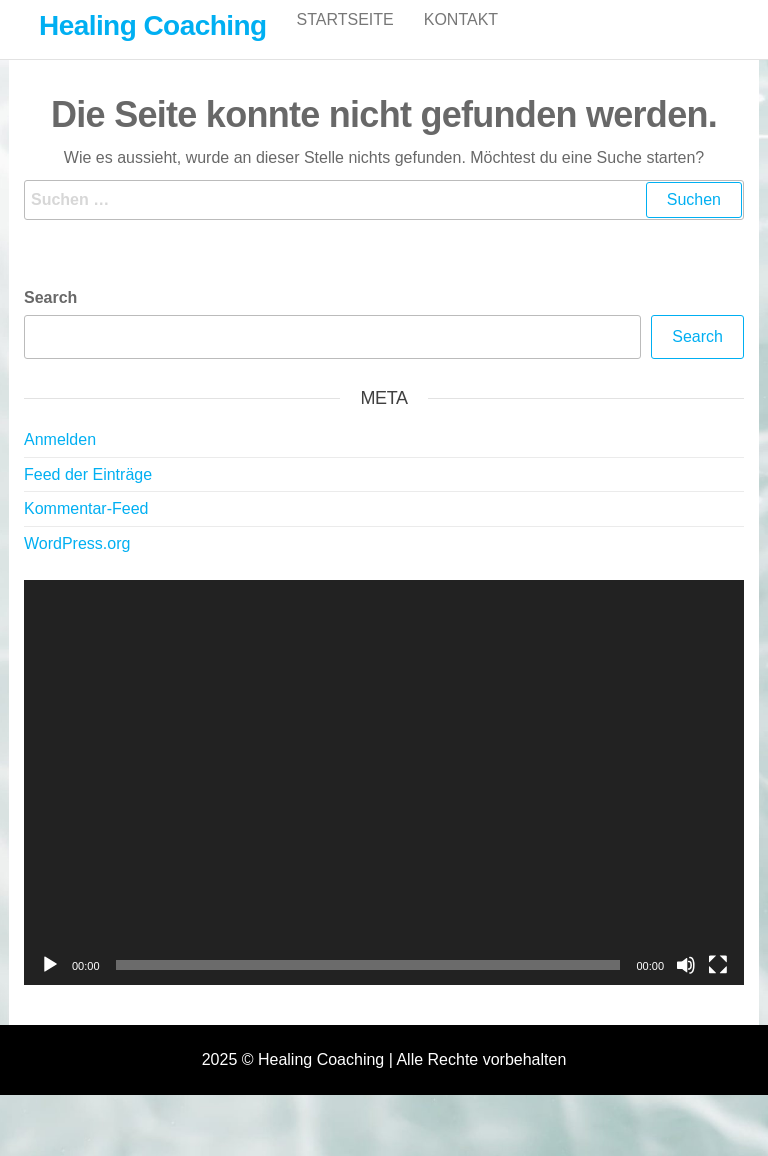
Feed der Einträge (88, 495)
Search (50, 318)
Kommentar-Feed (86, 529)
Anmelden (60, 460)
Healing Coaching (153, 25)
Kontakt (461, 39)
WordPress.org (77, 564)
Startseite (345, 39)
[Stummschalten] (686, 986)
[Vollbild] (718, 986)
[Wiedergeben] (50, 986)
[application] (384, 803)
